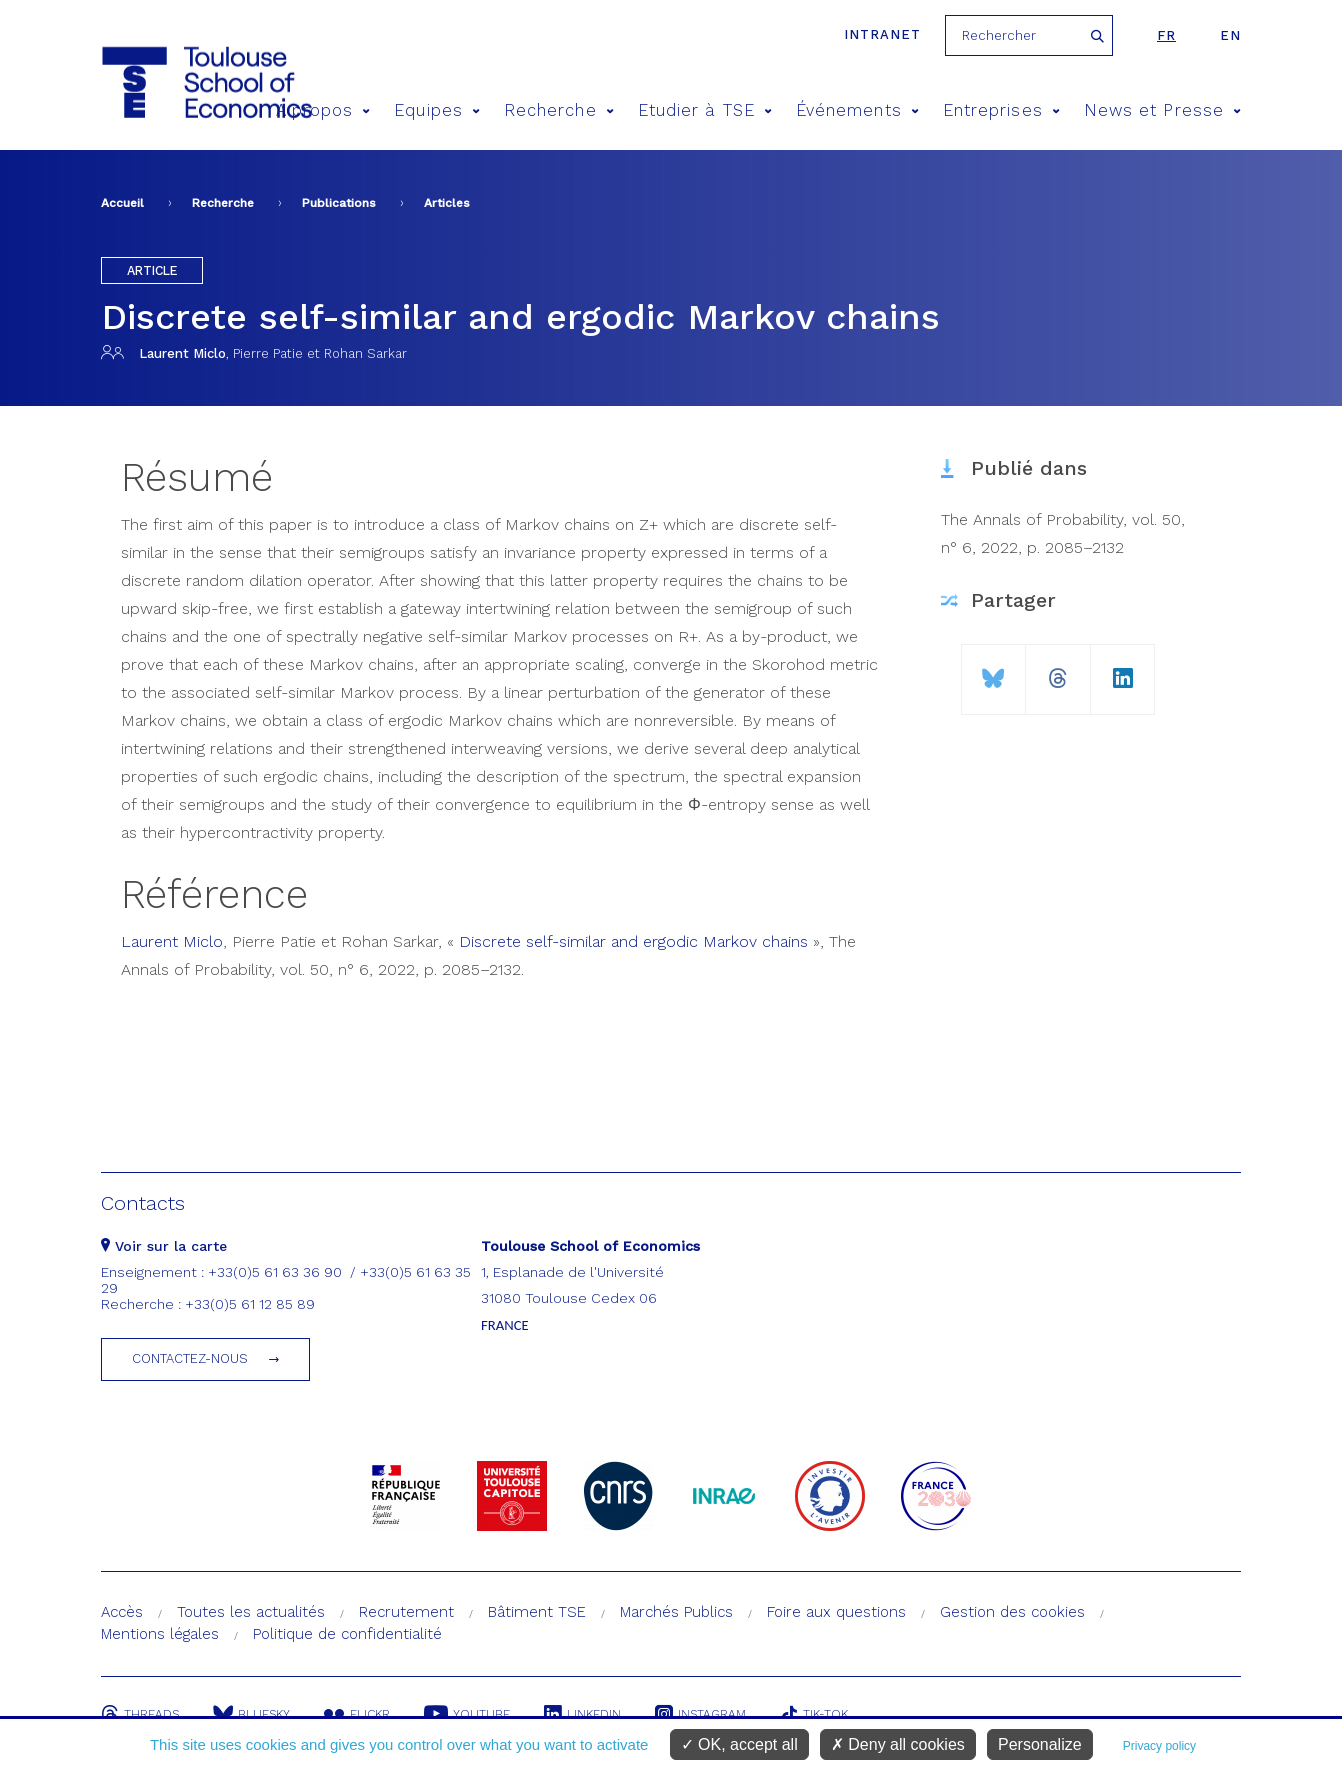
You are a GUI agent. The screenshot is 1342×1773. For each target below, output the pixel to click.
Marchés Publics (676, 1612)
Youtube (467, 1714)
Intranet (882, 34)
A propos (323, 110)
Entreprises (1001, 110)
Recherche (559, 110)
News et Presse (1162, 110)
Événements (857, 110)
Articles (447, 203)
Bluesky (251, 1714)
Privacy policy (1159, 1746)
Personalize (1040, 1744)
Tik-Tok (814, 1714)
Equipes (437, 110)
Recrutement (406, 1612)
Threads (140, 1714)
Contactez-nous (190, 1358)
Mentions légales (160, 1634)
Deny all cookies (898, 1744)
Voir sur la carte (164, 1246)
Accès (122, 1612)
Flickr (357, 1714)
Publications (339, 203)
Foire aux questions (836, 1612)
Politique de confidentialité (347, 1634)
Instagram (700, 1714)
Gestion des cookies (1012, 1612)
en (1230, 35)
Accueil (122, 203)
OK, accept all (739, 1744)
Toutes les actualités (251, 1612)
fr (1166, 35)
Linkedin (582, 1714)
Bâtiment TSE (537, 1612)
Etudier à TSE (705, 110)
